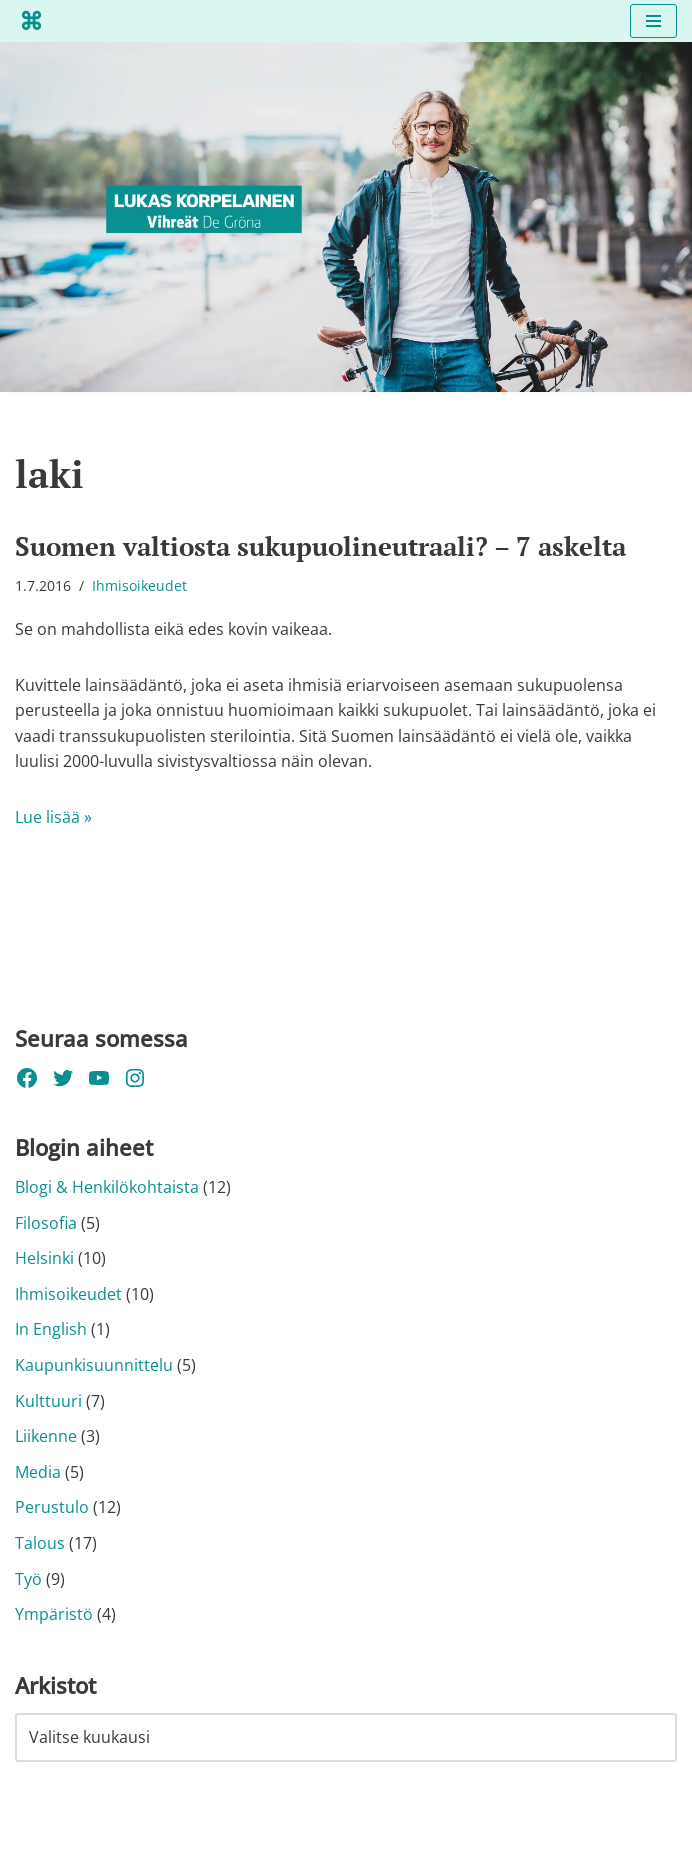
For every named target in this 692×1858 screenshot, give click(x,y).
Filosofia (46, 1223)
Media (38, 1472)
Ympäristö (54, 1614)
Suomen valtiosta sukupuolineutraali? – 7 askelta (320, 546)
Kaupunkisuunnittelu (94, 1365)
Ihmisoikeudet (139, 585)
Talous (40, 1543)
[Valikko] (653, 21)
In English (51, 1329)
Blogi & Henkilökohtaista (107, 1187)
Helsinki (44, 1258)
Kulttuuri (48, 1401)
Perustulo (52, 1507)
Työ (28, 1579)
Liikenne (46, 1436)
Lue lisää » (53, 817)
